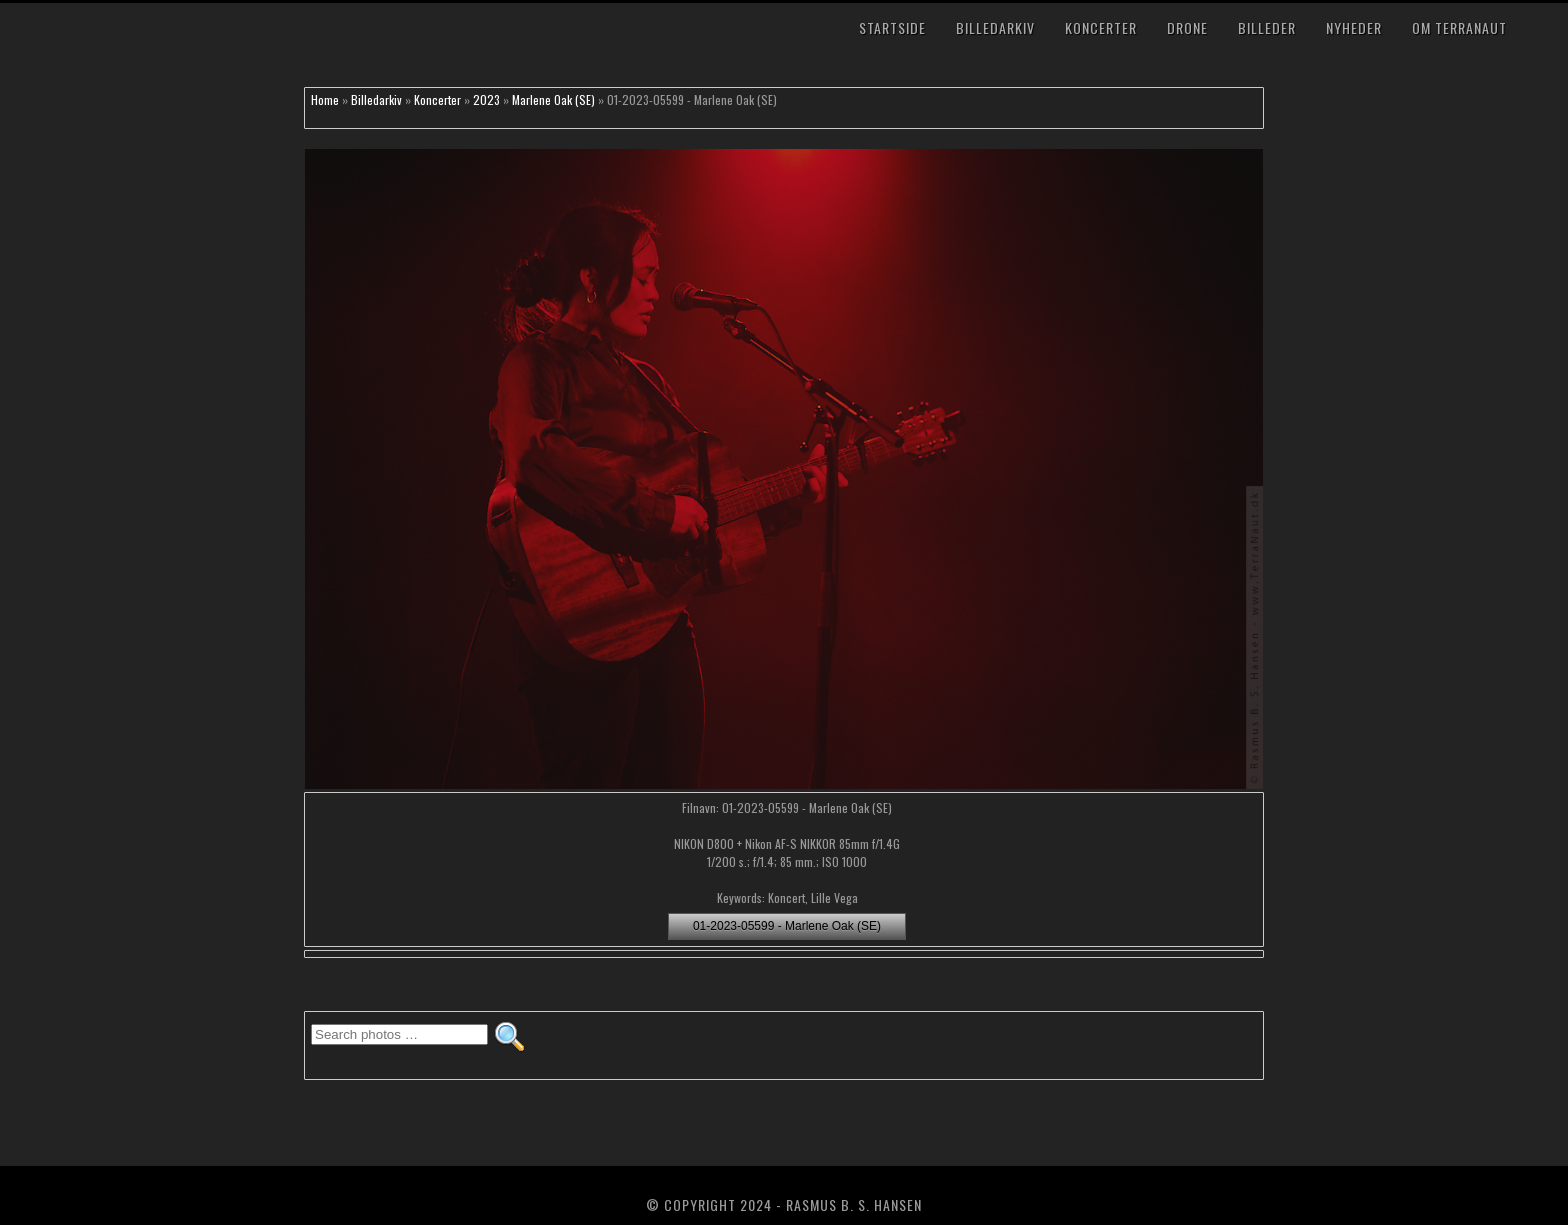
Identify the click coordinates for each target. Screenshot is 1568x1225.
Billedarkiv (995, 27)
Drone (1187, 27)
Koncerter (1101, 27)
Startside (892, 27)
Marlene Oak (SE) (553, 99)
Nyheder (1354, 27)
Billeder (1267, 27)
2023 (486, 99)
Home (325, 99)
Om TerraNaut (1459, 27)
